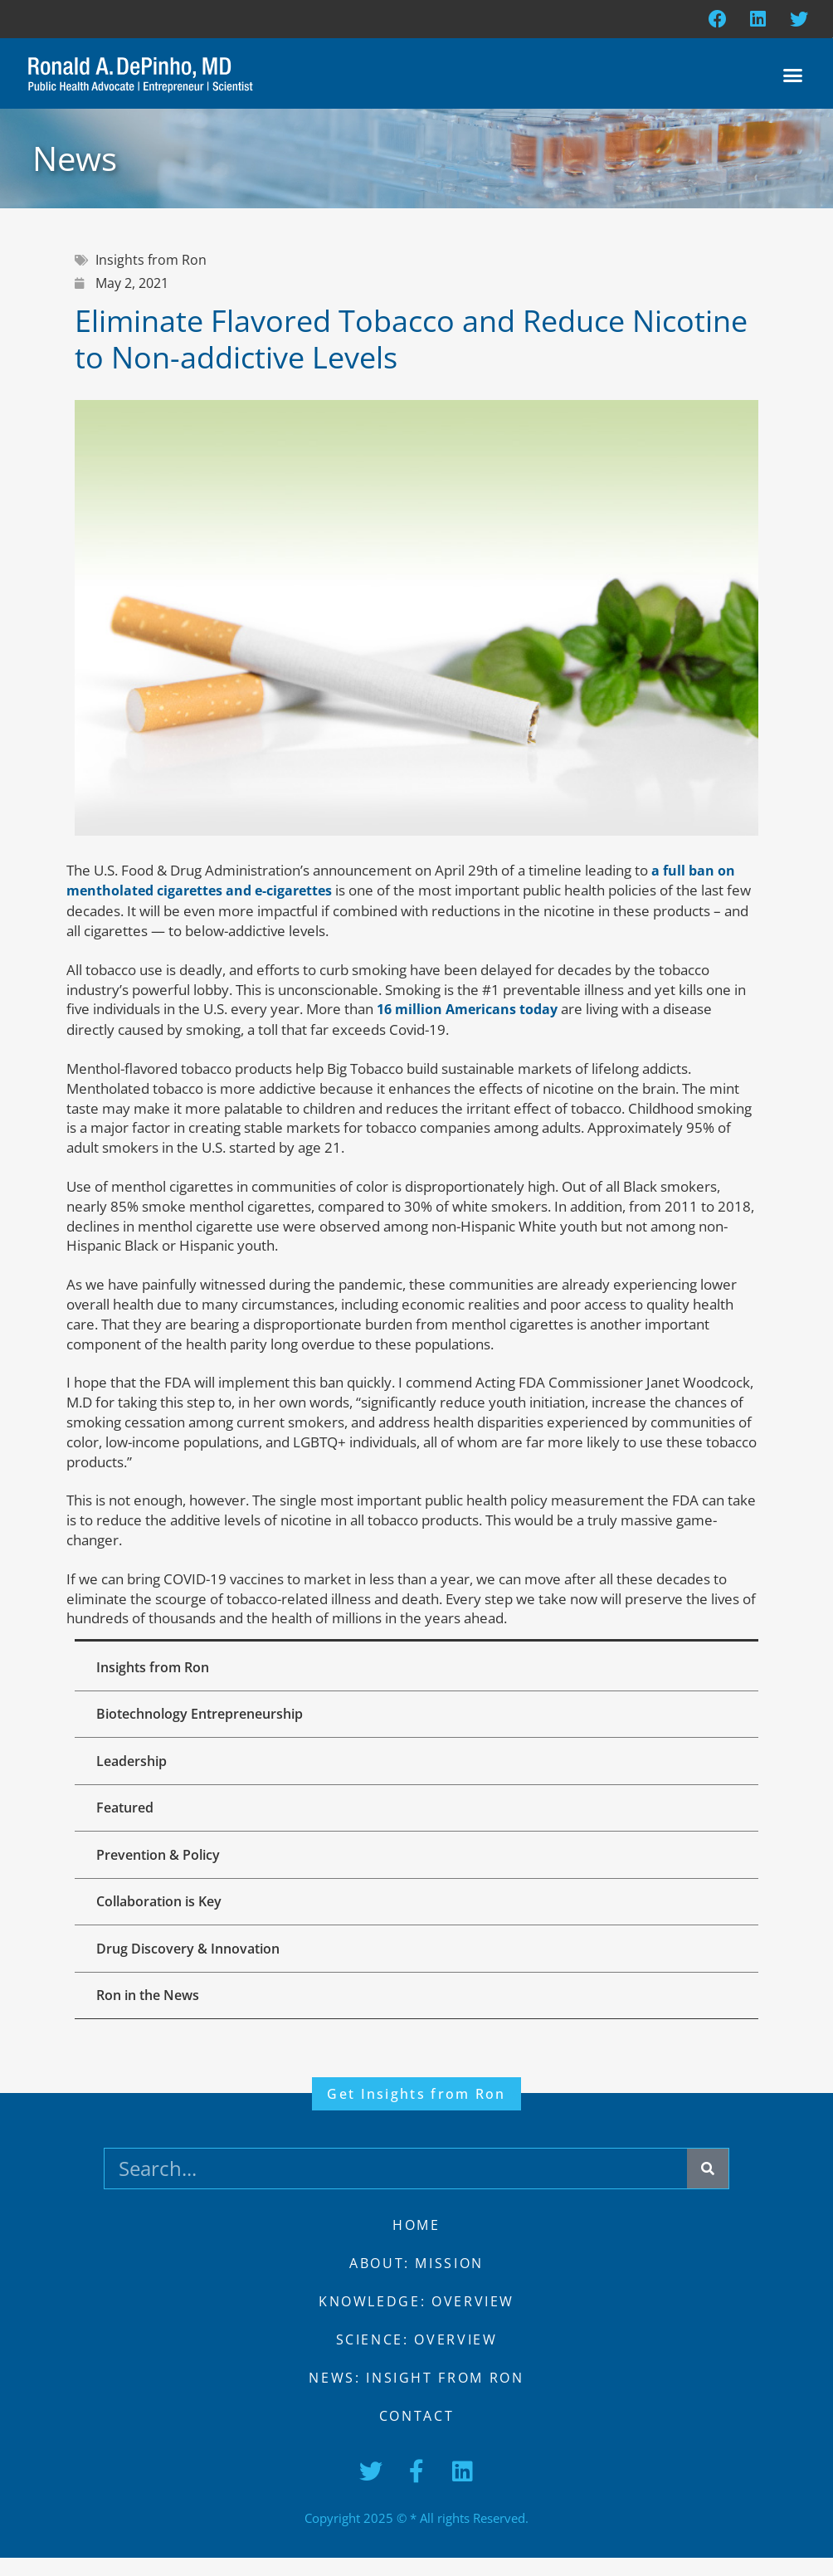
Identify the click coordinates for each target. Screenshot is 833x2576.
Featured (128, 1817)
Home (417, 2243)
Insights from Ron (156, 1670)
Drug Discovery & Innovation (191, 1963)
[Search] (707, 2187)
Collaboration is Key (162, 1914)
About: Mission (417, 2281)
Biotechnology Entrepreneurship (203, 1719)
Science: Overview (416, 2358)
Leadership (135, 1768)
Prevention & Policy (161, 1865)
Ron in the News (151, 2012)
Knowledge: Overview (417, 2319)
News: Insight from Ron (416, 2396)
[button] (793, 77)
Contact (416, 2434)
